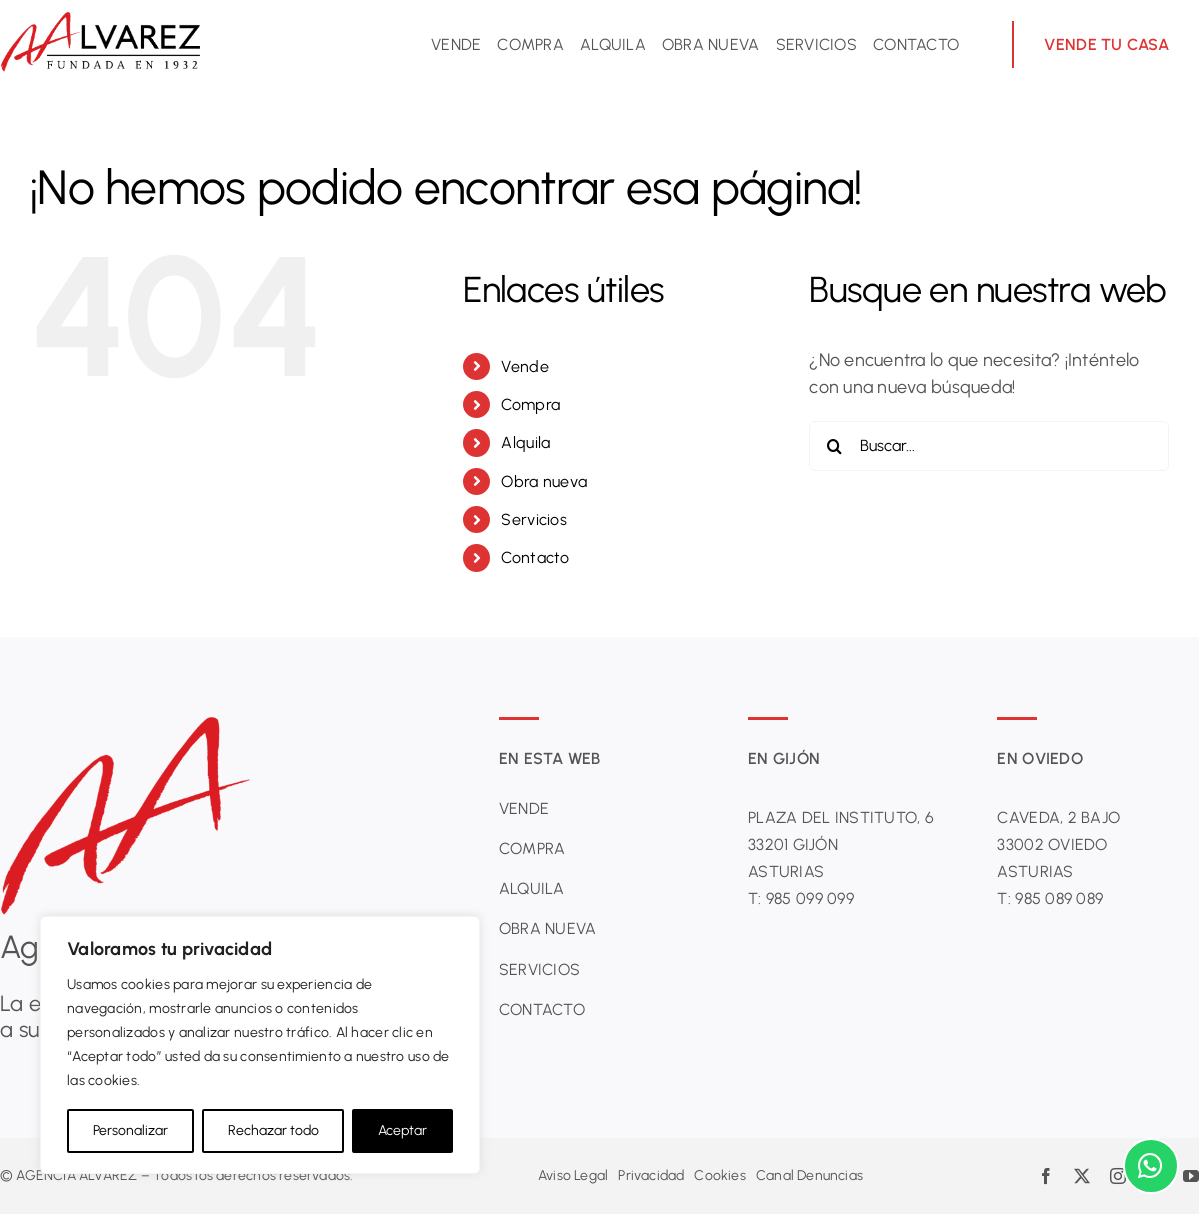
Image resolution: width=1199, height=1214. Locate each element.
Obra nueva (544, 481)
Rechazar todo (273, 1130)
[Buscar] (834, 446)
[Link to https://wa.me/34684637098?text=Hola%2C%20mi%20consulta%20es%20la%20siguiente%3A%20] (1151, 1166)
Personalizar (130, 1130)
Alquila (525, 442)
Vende (524, 366)
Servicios (533, 519)
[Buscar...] (989, 446)
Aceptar (402, 1130)
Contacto (535, 557)
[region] (260, 1045)
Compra (530, 404)
